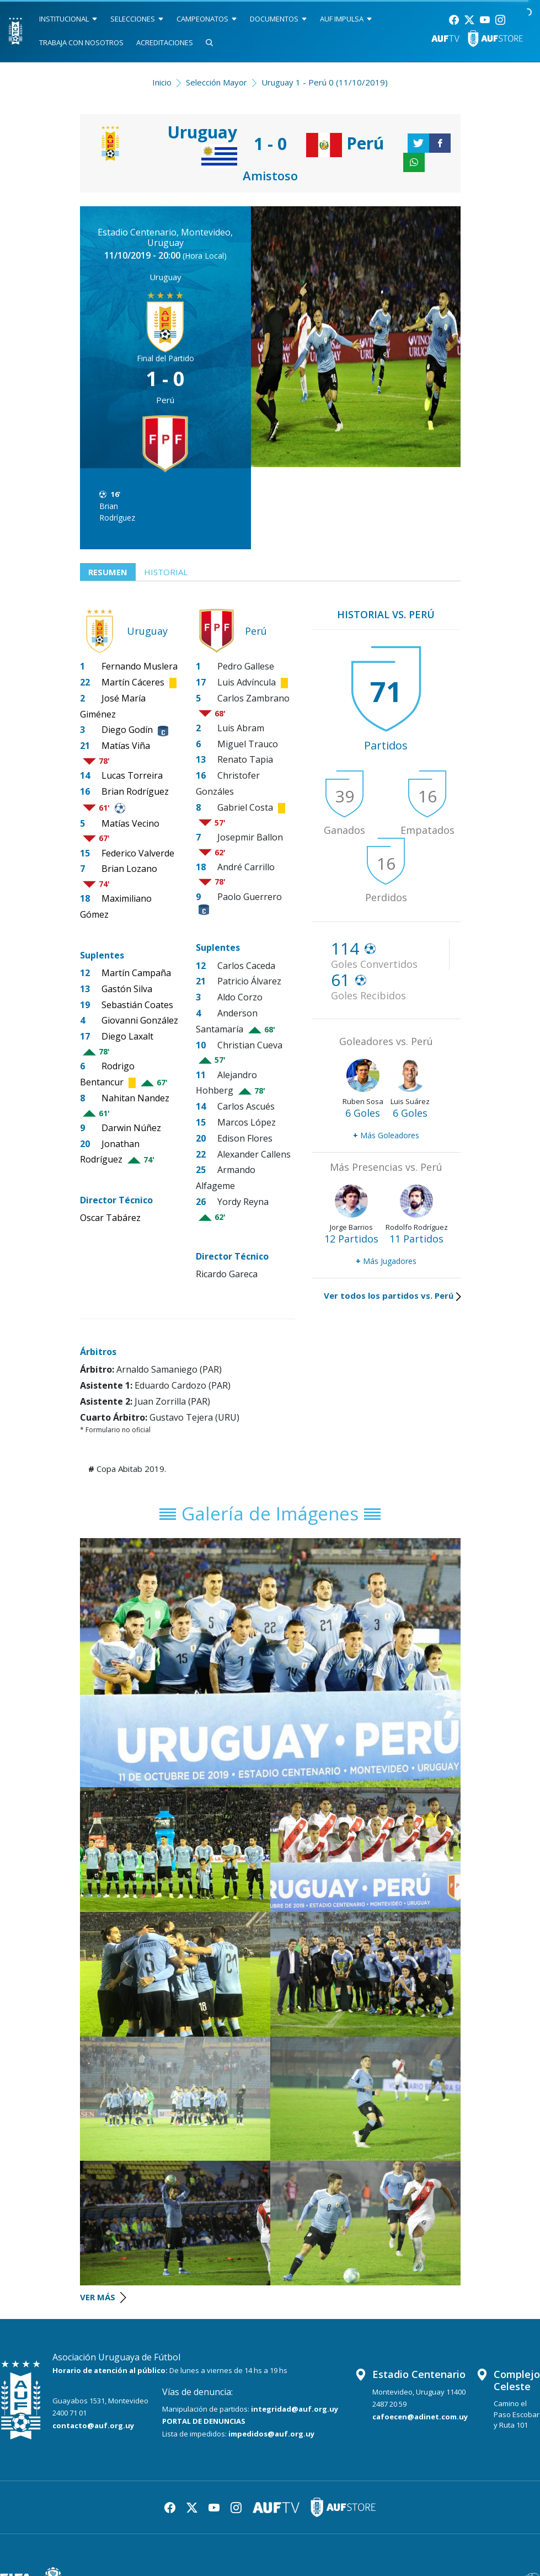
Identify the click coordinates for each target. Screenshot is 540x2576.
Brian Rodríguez (117, 512)
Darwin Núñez (131, 1128)
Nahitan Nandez (135, 1098)
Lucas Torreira (132, 775)
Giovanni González (139, 1021)
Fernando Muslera (139, 666)
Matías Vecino (130, 823)
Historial (166, 571)
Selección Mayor (216, 82)
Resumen (107, 571)
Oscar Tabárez (110, 1218)
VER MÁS (103, 2297)
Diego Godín (127, 730)
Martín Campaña (136, 973)
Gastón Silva (126, 989)
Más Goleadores (386, 1135)
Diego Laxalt (127, 1036)
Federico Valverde (137, 853)
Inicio (162, 82)
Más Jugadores (386, 1261)
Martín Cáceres (132, 682)
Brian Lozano (129, 869)
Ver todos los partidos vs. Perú (392, 1295)
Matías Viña (125, 746)
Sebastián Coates (137, 1005)
